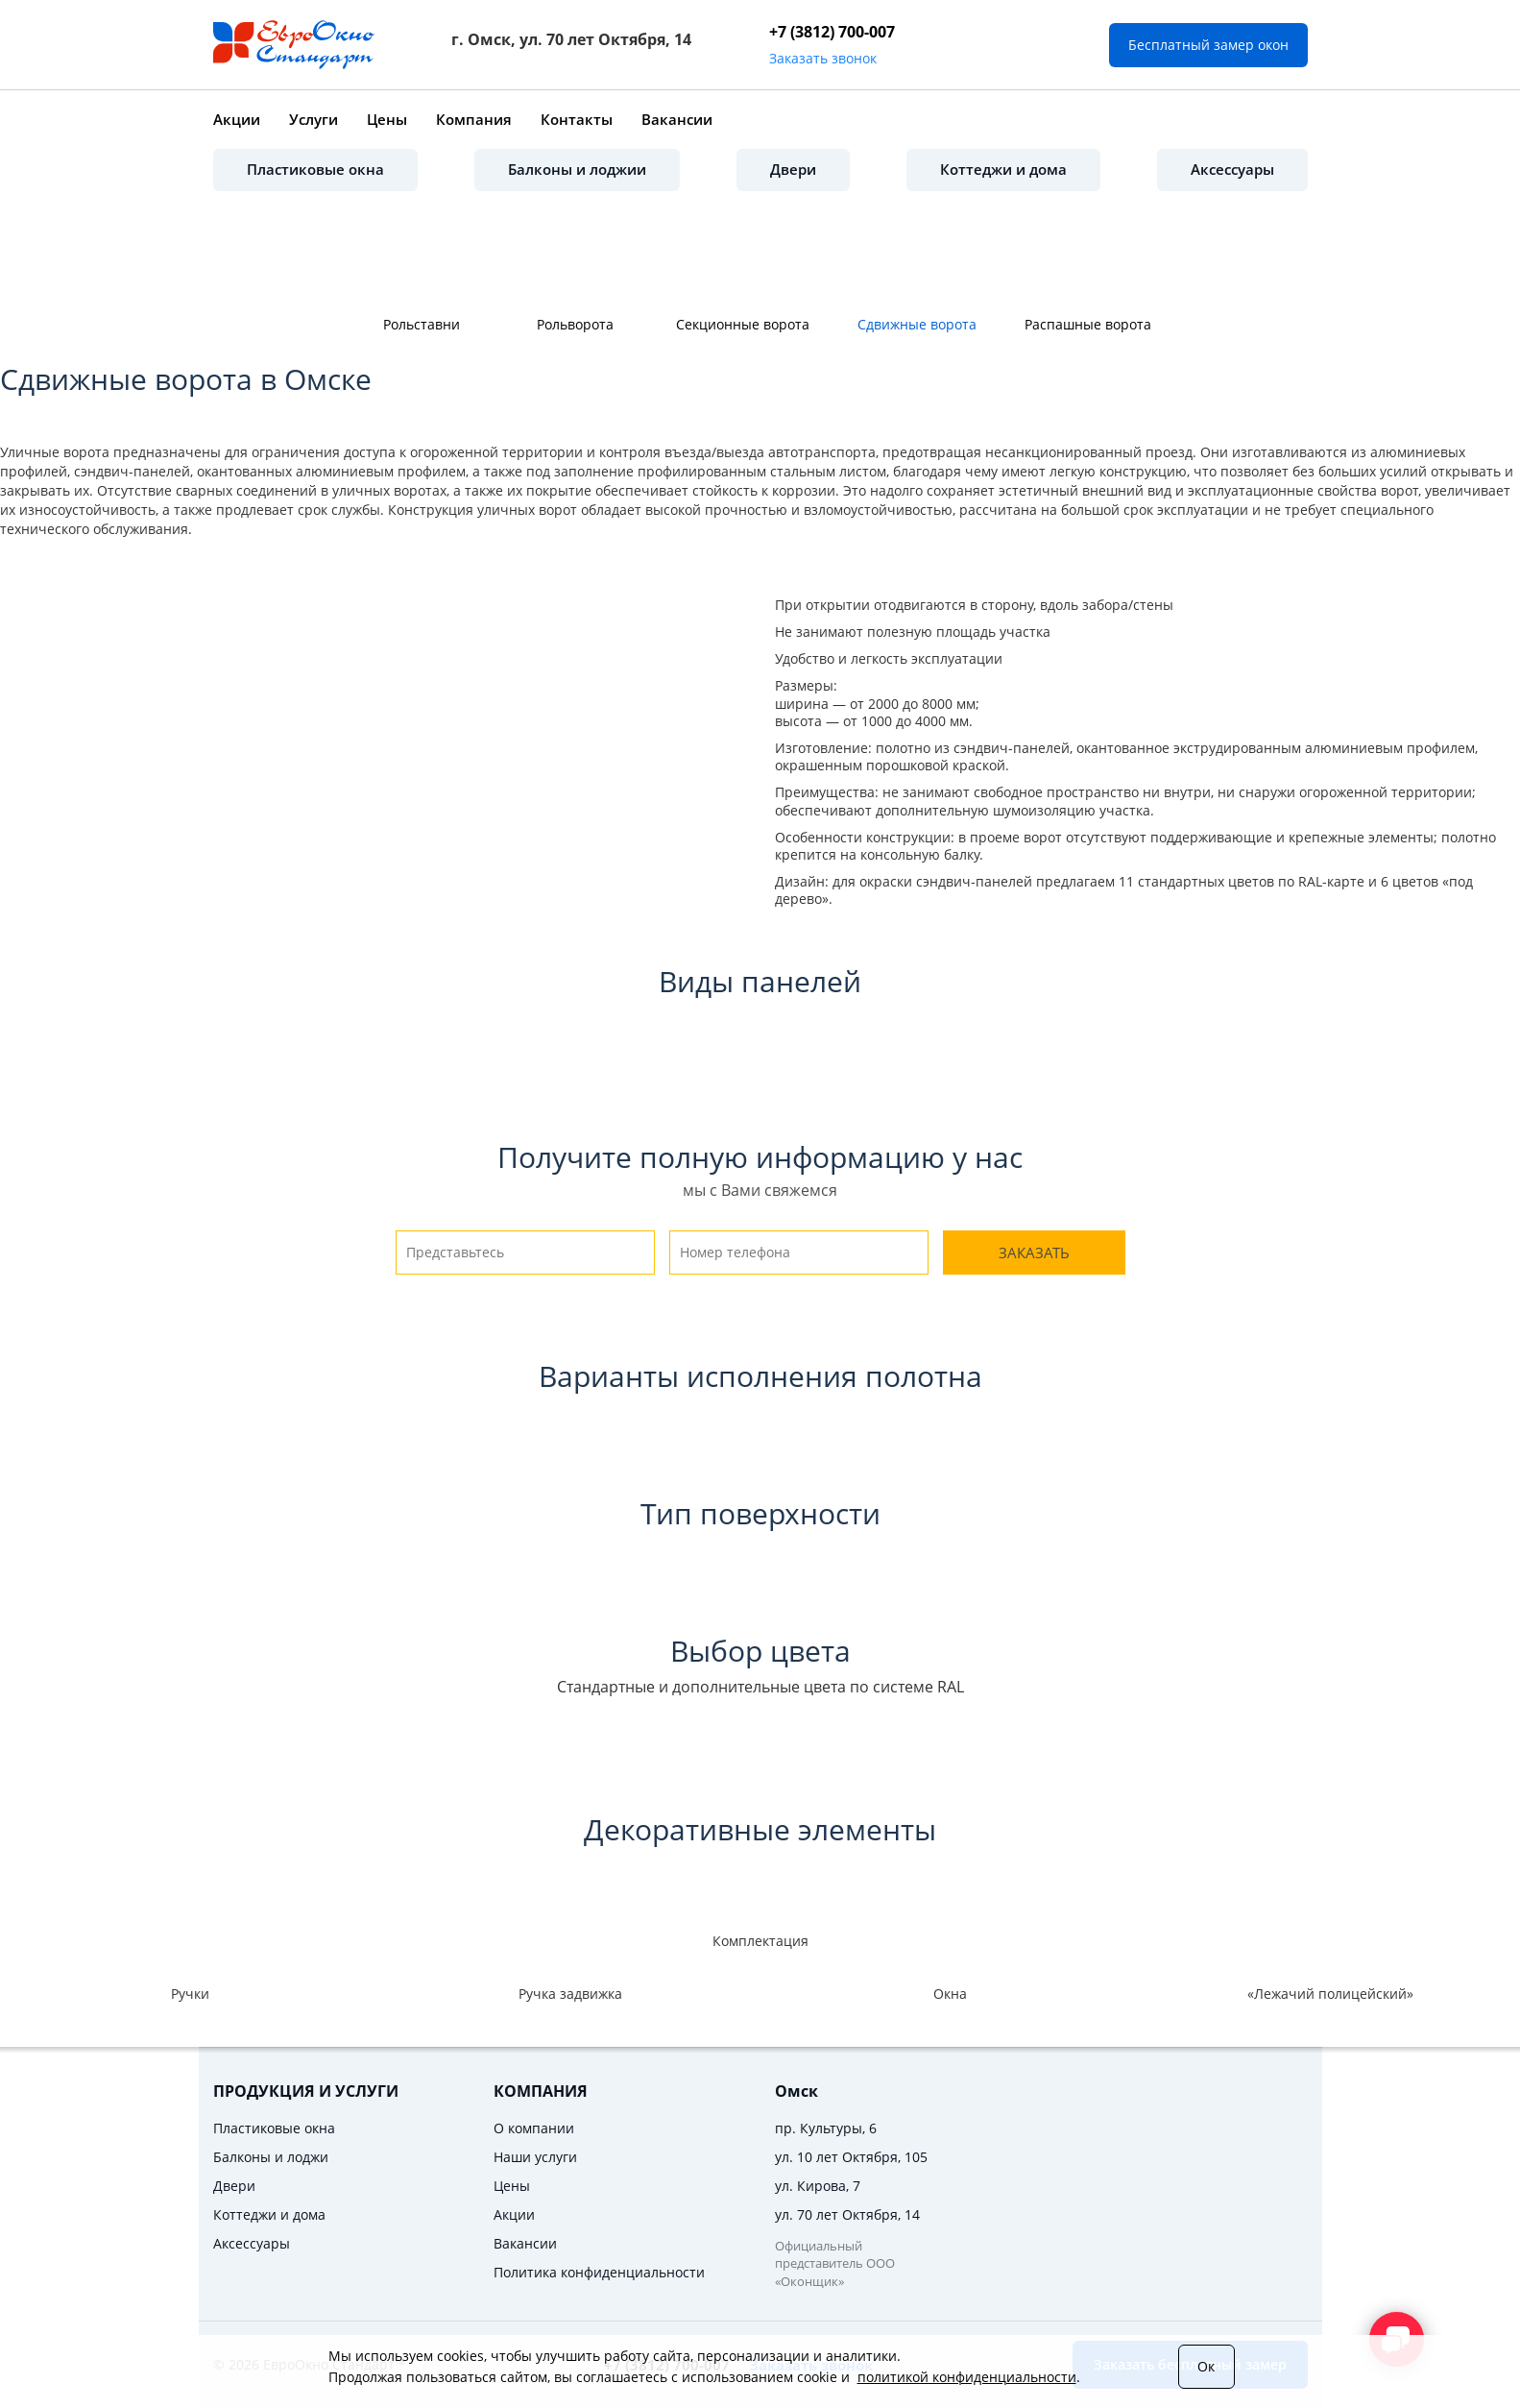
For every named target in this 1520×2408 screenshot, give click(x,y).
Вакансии (676, 119)
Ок (1206, 2366)
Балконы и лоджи (270, 2157)
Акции (236, 119)
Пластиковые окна (315, 169)
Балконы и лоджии (577, 169)
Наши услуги (535, 2157)
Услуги (313, 119)
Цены (387, 119)
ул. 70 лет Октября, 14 (847, 2214)
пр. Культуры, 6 (826, 2128)
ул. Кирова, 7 (817, 2186)
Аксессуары (1232, 169)
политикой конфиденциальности (966, 2377)
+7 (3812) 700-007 (832, 31)
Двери (793, 169)
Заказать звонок (823, 58)
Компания (474, 119)
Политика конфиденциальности (599, 2272)
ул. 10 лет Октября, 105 (851, 2157)
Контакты (577, 119)
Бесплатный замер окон (1208, 45)
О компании (534, 2128)
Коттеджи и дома (1003, 169)
